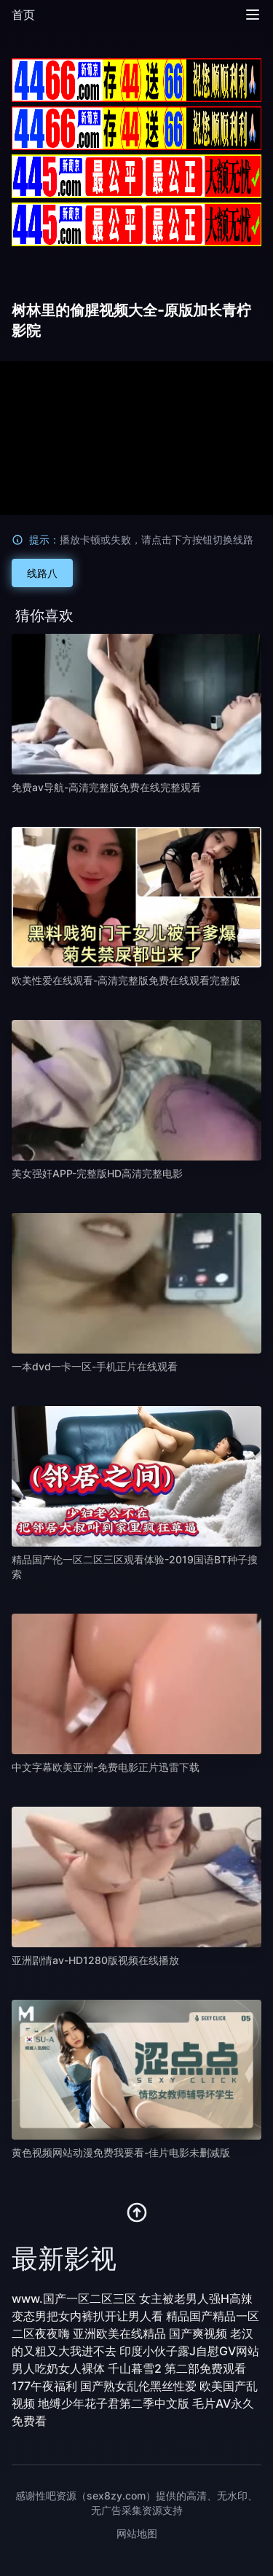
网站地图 (136, 2533)
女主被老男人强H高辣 (196, 2298)
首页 (23, 14)
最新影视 (64, 2258)
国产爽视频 (198, 2333)
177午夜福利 (44, 2386)
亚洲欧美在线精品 (119, 2333)
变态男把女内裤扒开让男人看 (87, 2316)
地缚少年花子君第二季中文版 (113, 2403)
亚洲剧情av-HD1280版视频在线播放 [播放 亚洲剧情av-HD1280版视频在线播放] (95, 1960)
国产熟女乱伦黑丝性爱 (138, 2386)
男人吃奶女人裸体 (58, 2368)
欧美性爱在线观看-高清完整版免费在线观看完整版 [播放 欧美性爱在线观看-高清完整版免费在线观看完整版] (126, 980)
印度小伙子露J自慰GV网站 (189, 2351)
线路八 (42, 573)
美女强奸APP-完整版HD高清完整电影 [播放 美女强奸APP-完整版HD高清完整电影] (97, 1173)
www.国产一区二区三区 (74, 2298)
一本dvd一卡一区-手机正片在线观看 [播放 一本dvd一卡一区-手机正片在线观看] (95, 1366)
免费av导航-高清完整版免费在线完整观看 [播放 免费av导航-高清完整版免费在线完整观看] (106, 787)
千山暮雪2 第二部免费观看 (177, 2368)
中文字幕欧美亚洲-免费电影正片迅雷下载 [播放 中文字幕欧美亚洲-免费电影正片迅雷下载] (105, 1767)
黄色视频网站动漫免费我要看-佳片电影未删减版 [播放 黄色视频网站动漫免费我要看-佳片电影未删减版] (121, 2152)
